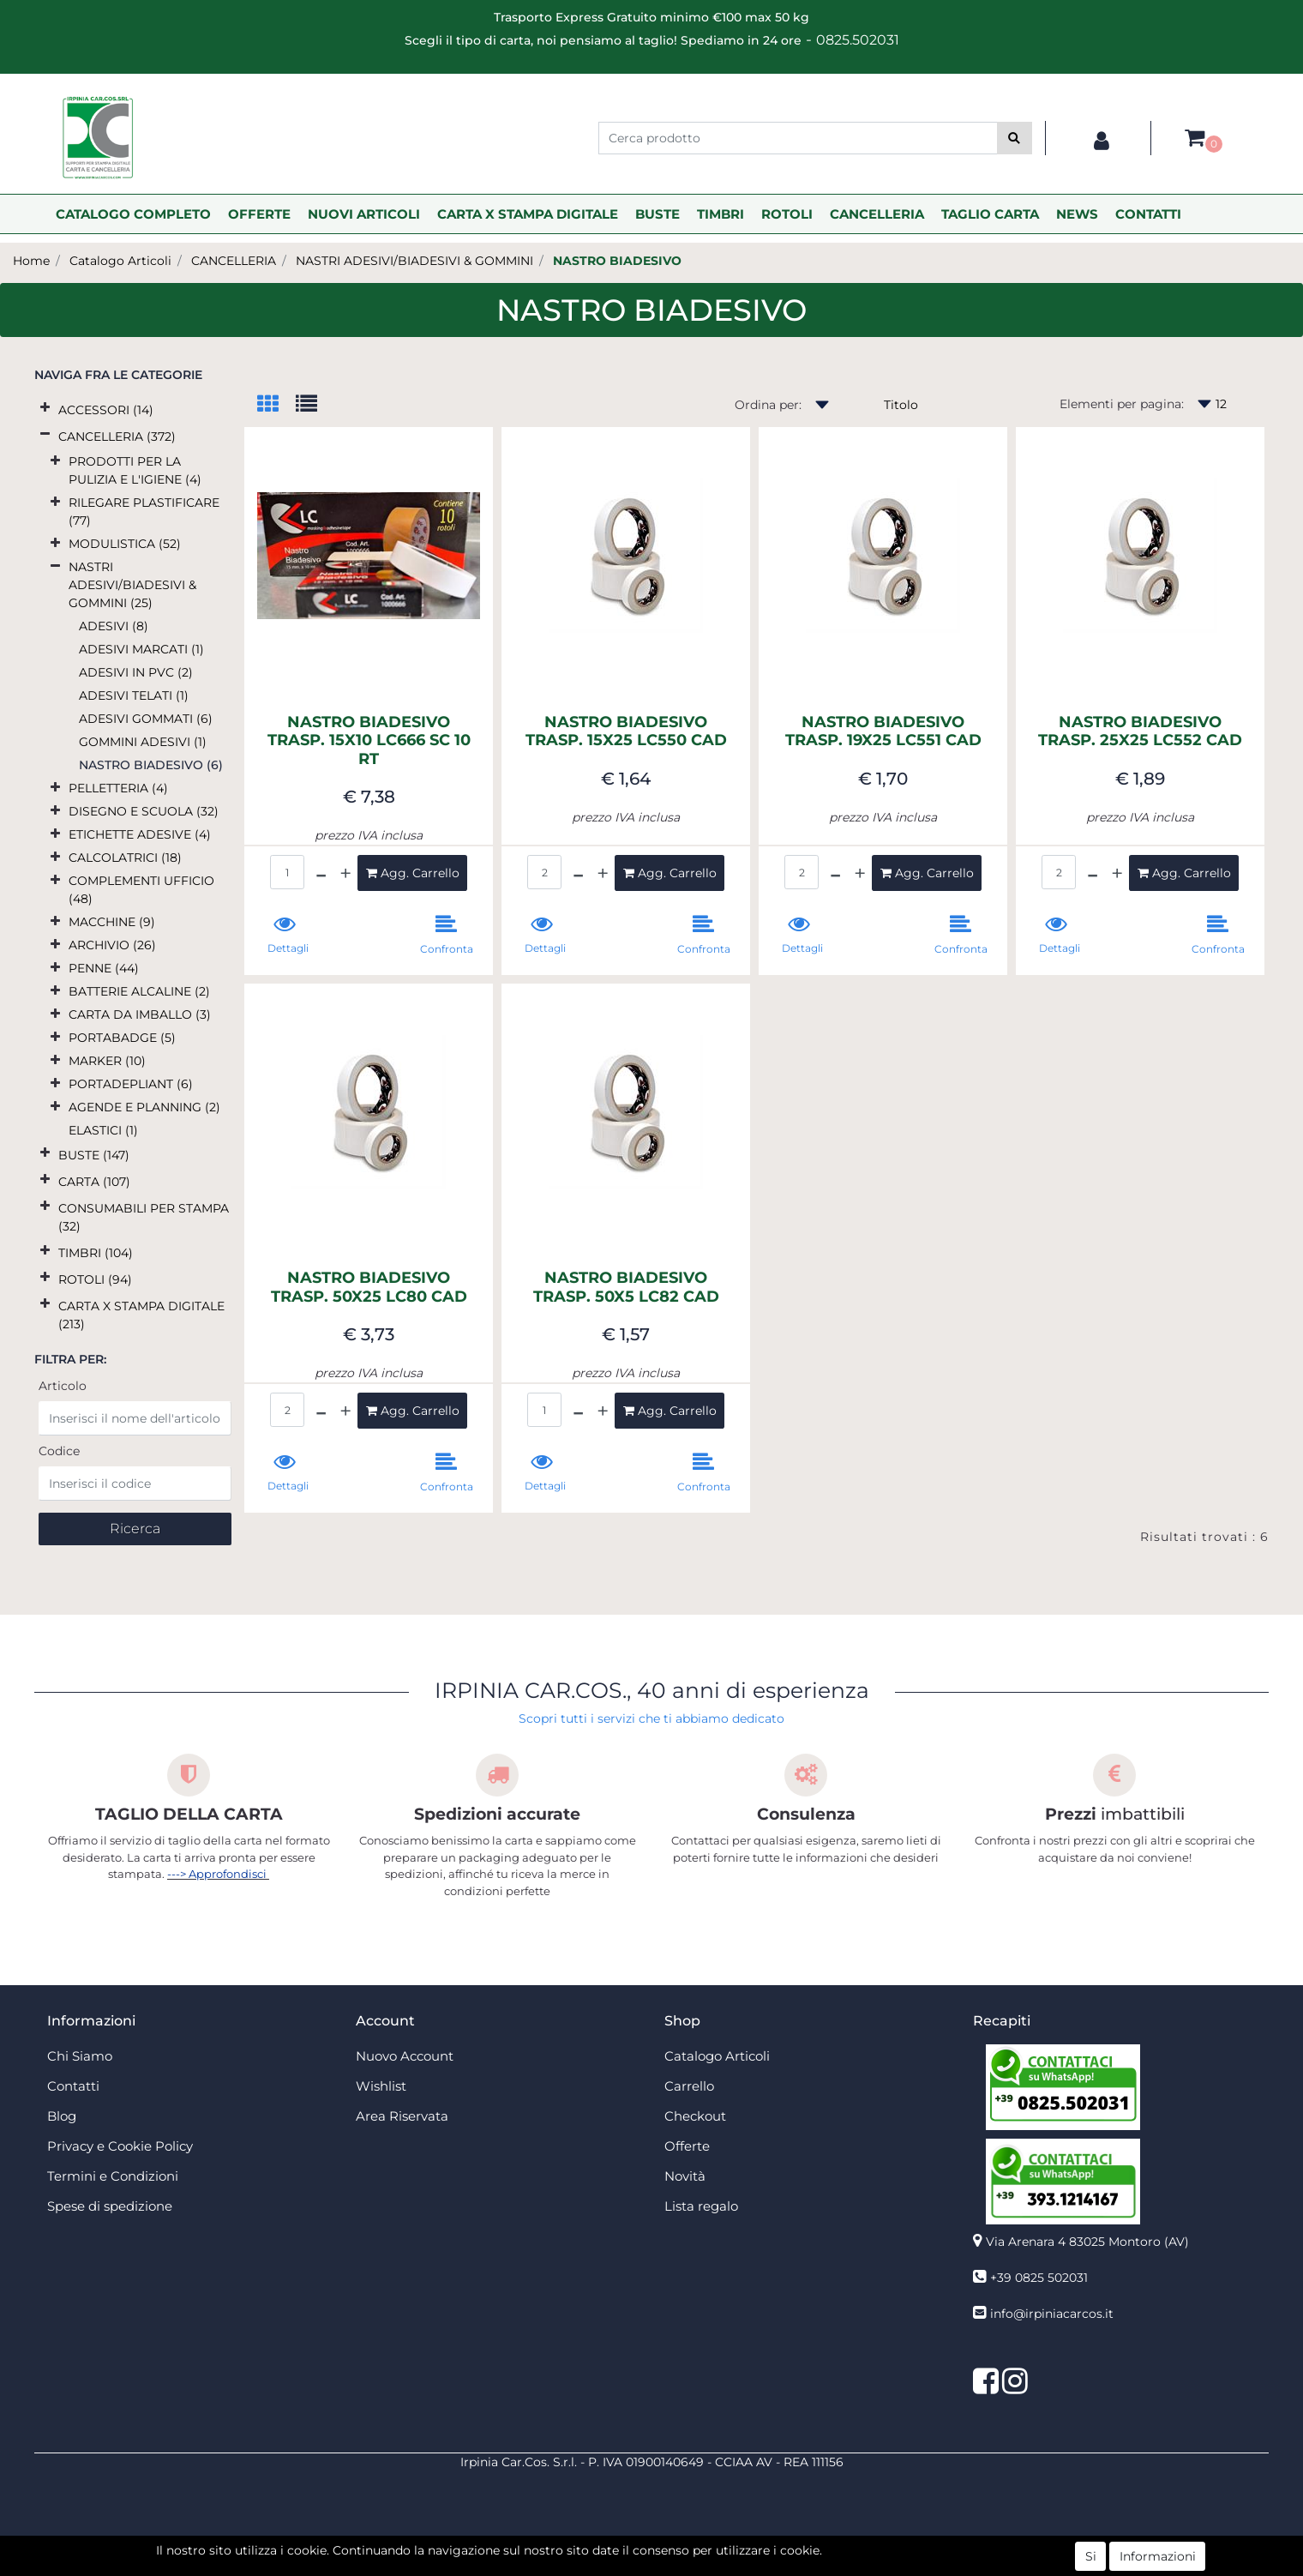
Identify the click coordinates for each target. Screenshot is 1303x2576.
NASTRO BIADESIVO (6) (151, 765)
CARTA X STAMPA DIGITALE (527, 214)
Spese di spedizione (109, 2206)
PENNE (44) (104, 968)
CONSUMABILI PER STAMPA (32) (143, 1217)
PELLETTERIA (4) (118, 788)
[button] (1014, 138)
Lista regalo (701, 2206)
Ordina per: (768, 404)
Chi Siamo (79, 2056)
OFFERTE (259, 214)
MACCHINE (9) (112, 922)
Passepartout (689, 2548)
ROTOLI (787, 214)
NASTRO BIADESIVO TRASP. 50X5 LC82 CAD (626, 1287)
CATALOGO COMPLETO (133, 214)
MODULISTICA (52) (125, 543)
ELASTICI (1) (103, 1130)
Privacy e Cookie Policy (120, 2146)
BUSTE (657, 214)
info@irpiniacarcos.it (1052, 2313)
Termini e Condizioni (112, 2176)
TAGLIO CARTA (990, 214)
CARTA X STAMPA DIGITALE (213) (141, 1315)
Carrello (689, 2086)
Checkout (695, 2116)
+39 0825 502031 (1039, 2277)
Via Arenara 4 (1087, 2241)
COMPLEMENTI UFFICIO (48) (141, 889)
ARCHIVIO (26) (112, 945)
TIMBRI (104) (95, 1253)
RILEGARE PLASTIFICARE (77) (144, 511)
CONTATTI (1148, 214)
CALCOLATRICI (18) (125, 857)
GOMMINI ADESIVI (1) (143, 741)
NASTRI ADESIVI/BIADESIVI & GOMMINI (414, 260)
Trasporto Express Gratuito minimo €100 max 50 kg (651, 17)
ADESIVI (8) (113, 626)
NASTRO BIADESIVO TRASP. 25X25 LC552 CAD (1140, 731)
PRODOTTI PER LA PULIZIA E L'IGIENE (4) (135, 470)
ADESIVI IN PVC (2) (136, 672)
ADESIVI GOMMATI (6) (146, 718)
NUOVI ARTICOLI (364, 214)
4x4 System (586, 2566)
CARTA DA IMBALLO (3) (140, 1014)
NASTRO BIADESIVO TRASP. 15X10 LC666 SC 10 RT (369, 740)
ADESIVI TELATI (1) (134, 695)
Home (31, 260)
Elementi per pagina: (1122, 404)
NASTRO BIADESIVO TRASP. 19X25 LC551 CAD (883, 731)
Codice (59, 1451)
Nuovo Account (404, 2056)
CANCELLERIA (877, 214)
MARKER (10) (107, 1060)
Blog (61, 2116)
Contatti (73, 2086)
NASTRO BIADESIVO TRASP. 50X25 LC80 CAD (369, 1287)
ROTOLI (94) (95, 1279)
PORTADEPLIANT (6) (131, 1084)
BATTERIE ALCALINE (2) (139, 991)
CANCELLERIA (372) (117, 436)
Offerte (687, 2146)
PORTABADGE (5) (122, 1037)
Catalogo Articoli (120, 260)
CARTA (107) (94, 1181)
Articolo (63, 1385)
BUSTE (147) (93, 1155)
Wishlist (381, 2086)
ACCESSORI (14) (105, 410)
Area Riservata (402, 2116)
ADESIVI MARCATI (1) (141, 649)
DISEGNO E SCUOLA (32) (144, 811)
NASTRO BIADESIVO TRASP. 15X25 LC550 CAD (626, 731)
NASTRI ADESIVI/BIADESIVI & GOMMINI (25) (132, 585)
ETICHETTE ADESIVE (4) (140, 834)
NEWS (1077, 214)
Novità (685, 2176)
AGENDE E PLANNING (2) (144, 1107)
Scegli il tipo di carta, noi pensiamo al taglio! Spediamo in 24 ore (603, 40)
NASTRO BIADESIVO (617, 260)
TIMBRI (720, 214)
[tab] (276, 405)
